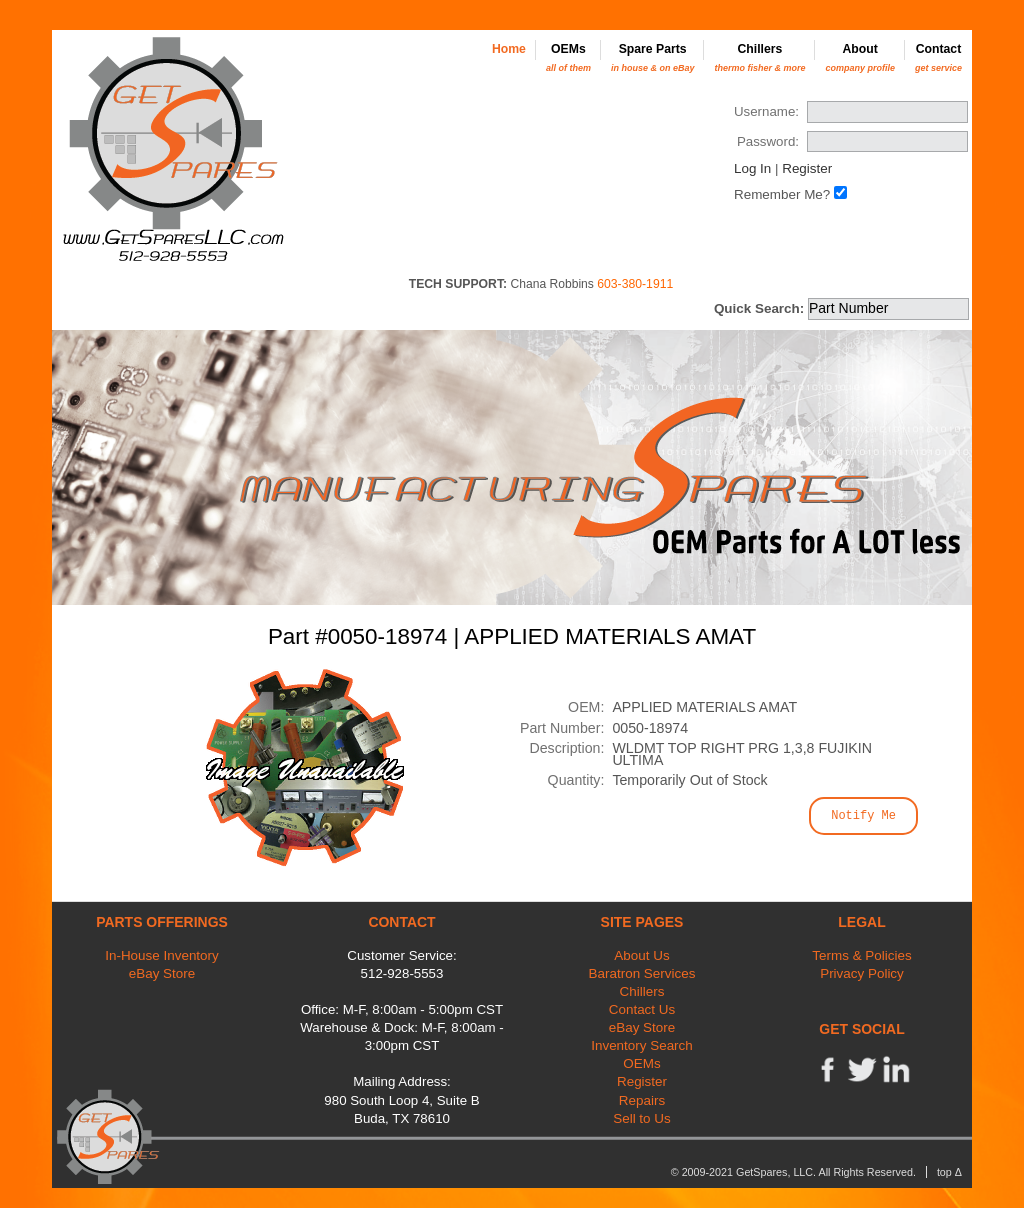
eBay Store (162, 973)
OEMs (568, 57)
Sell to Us (642, 1118)
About (860, 57)
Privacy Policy (862, 973)
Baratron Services (642, 973)
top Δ (949, 1172)
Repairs (642, 1100)
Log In (752, 168)
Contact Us (642, 1009)
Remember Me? (782, 194)
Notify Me (863, 816)
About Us (641, 955)
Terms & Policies (861, 955)
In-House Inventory (162, 955)
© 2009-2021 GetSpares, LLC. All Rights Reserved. (793, 1172)
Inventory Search (642, 1045)
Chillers (759, 57)
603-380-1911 (635, 284)
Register (807, 168)
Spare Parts (653, 57)
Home (509, 49)
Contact (938, 57)
